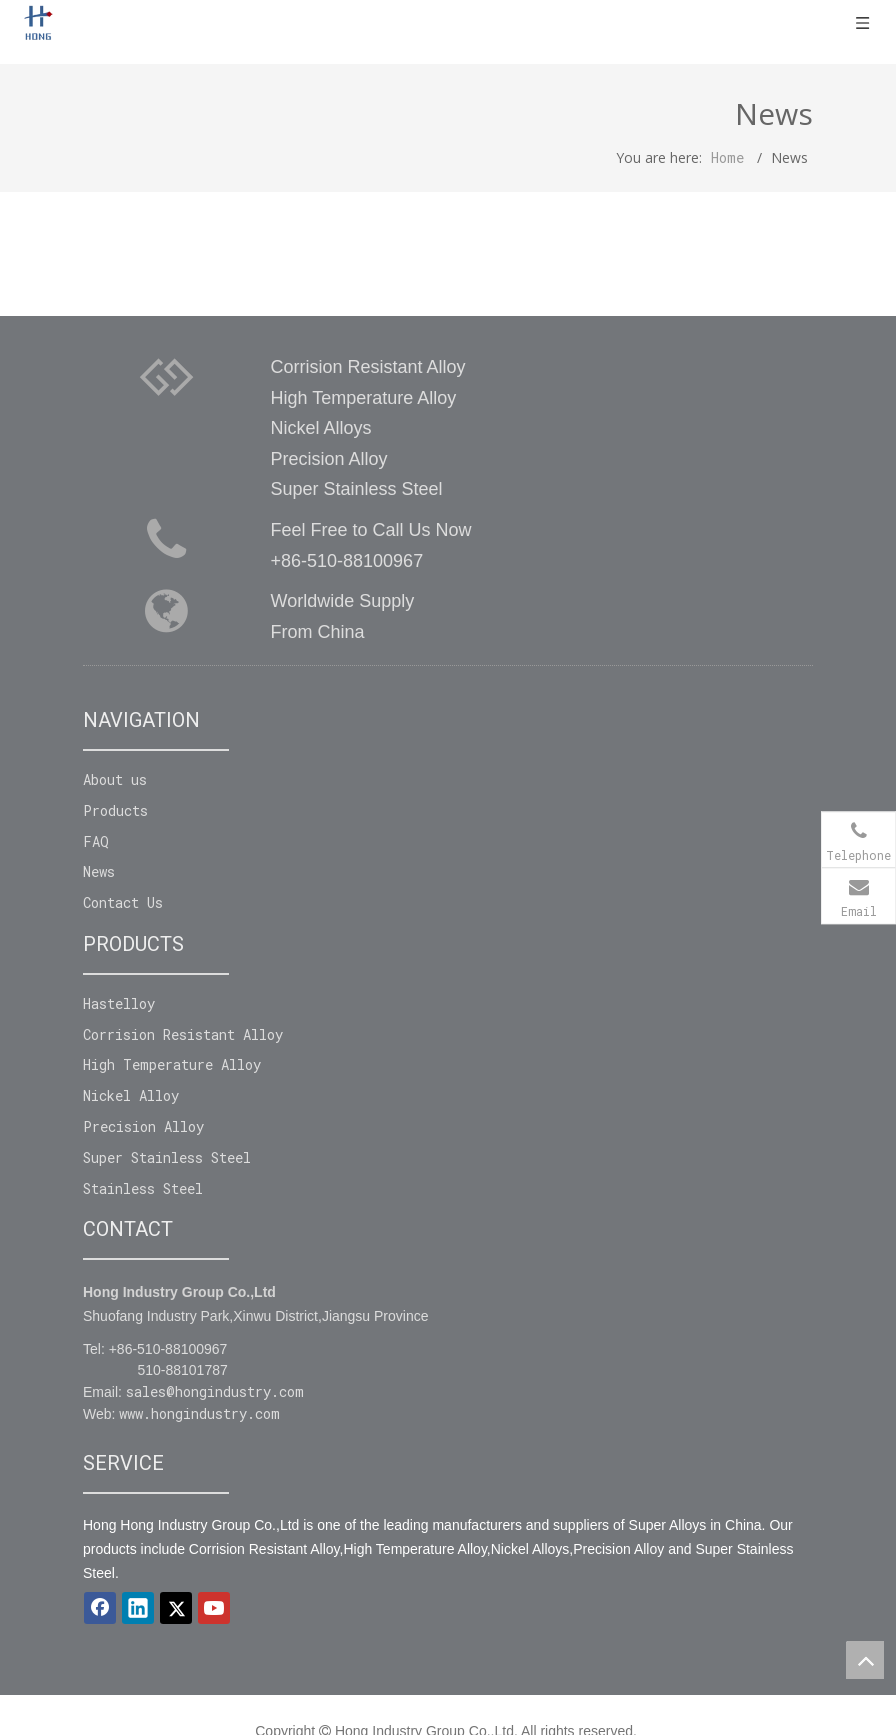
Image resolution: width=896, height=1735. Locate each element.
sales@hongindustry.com (215, 1391)
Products (115, 810)
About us (115, 779)
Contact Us (123, 902)
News (99, 871)
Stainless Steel (143, 1188)
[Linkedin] (138, 1608)
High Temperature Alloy (172, 1064)
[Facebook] (100, 1608)
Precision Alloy (143, 1126)
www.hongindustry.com (199, 1413)
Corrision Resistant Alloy (183, 1034)
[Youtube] (214, 1608)
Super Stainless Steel (167, 1157)
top (865, 1660)
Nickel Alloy (131, 1095)
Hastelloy (119, 1003)
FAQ (96, 841)
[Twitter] (176, 1608)
